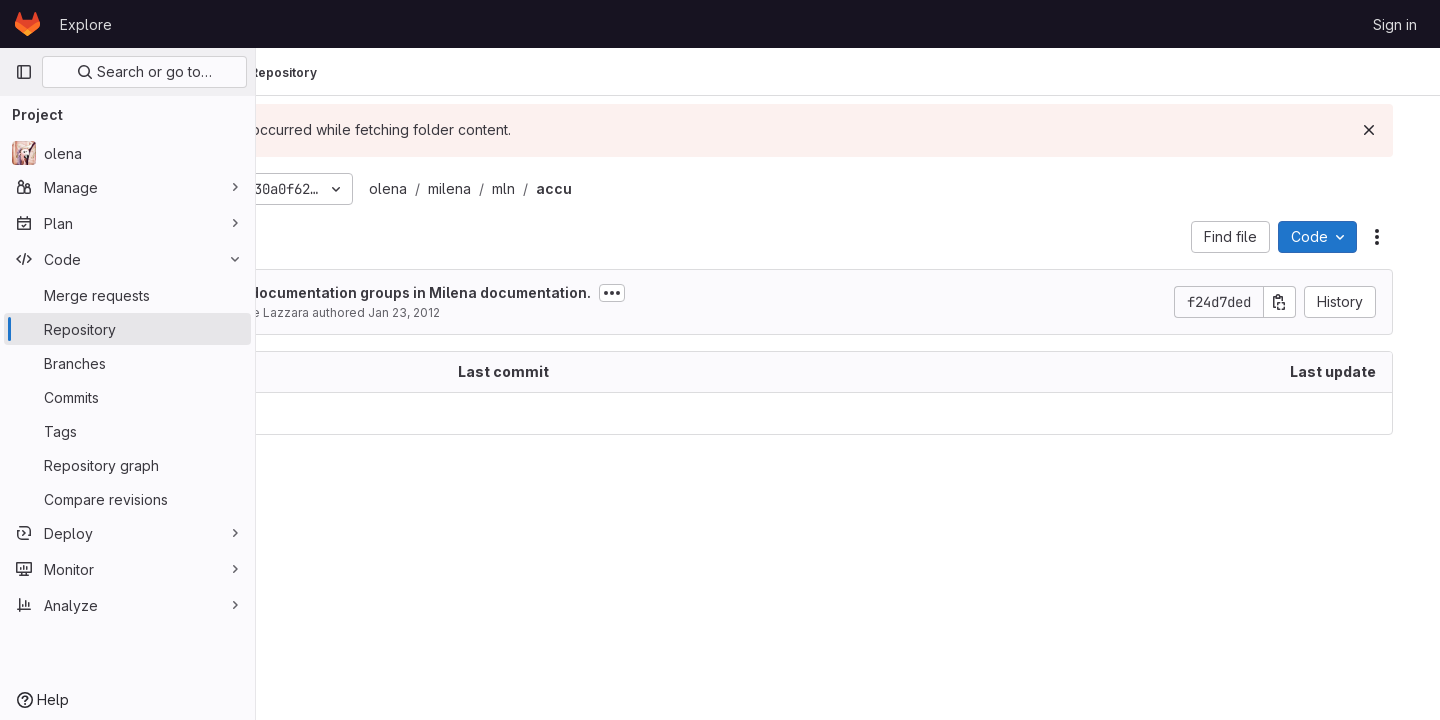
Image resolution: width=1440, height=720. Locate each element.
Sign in (1395, 24)
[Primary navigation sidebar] (24, 72)
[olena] (127, 153)
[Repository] (127, 329)
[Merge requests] (127, 295)
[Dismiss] (1392, 130)
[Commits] (127, 397)
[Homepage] (27, 24)
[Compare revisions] (127, 499)
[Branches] (127, 363)
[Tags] (127, 431)
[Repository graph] (127, 465)
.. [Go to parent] (300, 413)
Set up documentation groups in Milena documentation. (531, 292)
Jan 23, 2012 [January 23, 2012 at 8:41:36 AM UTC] (539, 312)
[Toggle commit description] (747, 293)
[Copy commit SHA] (1303, 302)
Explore (86, 24)
